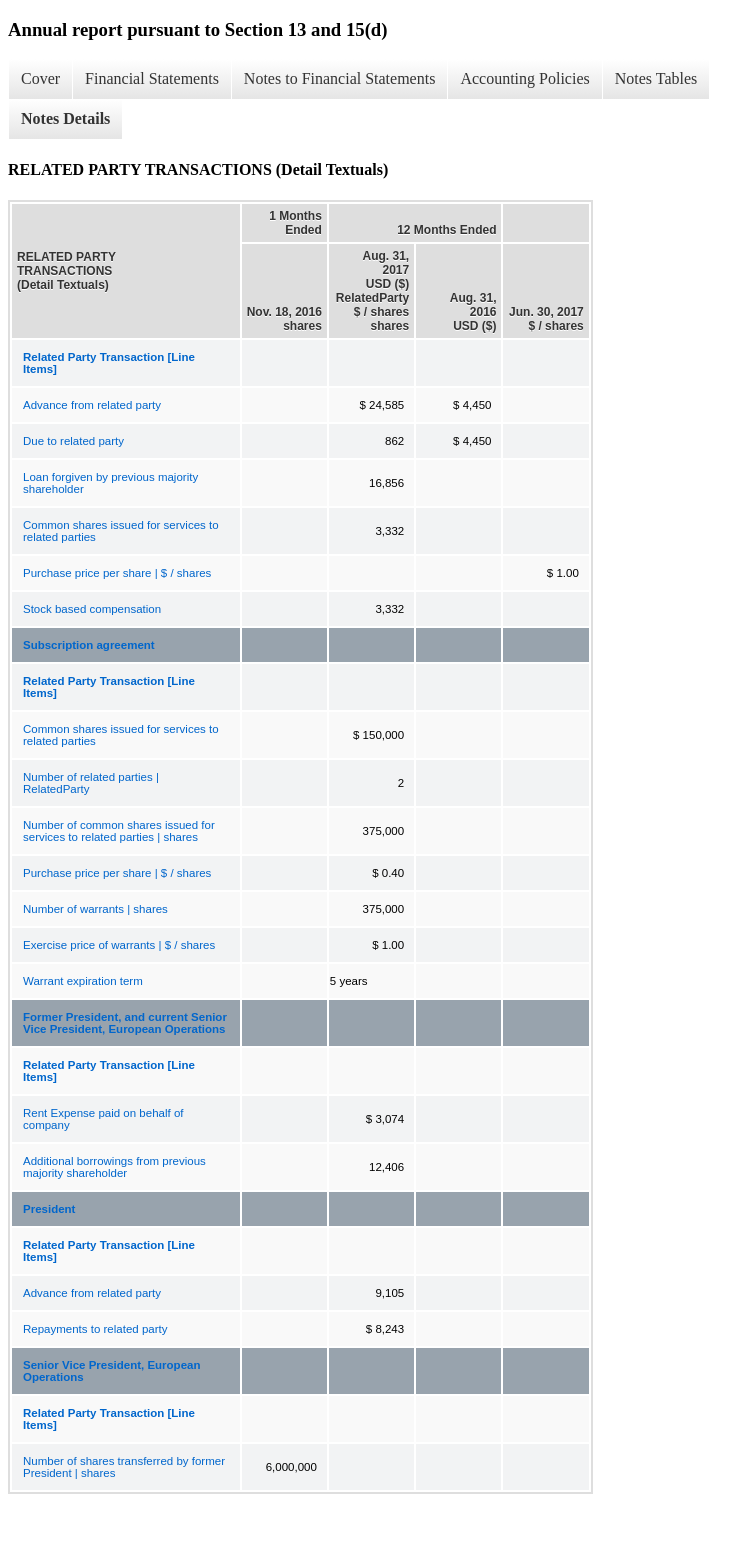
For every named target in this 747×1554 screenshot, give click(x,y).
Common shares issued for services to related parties (121, 531)
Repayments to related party (95, 1329)
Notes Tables (656, 78)
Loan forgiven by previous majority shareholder (110, 483)
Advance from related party (92, 405)
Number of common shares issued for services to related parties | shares (119, 831)
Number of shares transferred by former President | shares (124, 1467)
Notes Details (65, 118)
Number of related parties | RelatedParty (91, 783)
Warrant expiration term (83, 981)
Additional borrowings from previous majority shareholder (114, 1167)
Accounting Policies (524, 78)
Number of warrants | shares (95, 909)
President (49, 1209)
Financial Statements (152, 78)
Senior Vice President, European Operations (111, 1371)
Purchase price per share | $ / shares (117, 573)
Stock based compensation (92, 609)
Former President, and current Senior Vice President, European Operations (125, 1023)
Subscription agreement (89, 645)
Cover (40, 78)
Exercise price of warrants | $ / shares (119, 945)
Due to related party (73, 441)
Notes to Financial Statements (340, 78)
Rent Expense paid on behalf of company (103, 1119)
